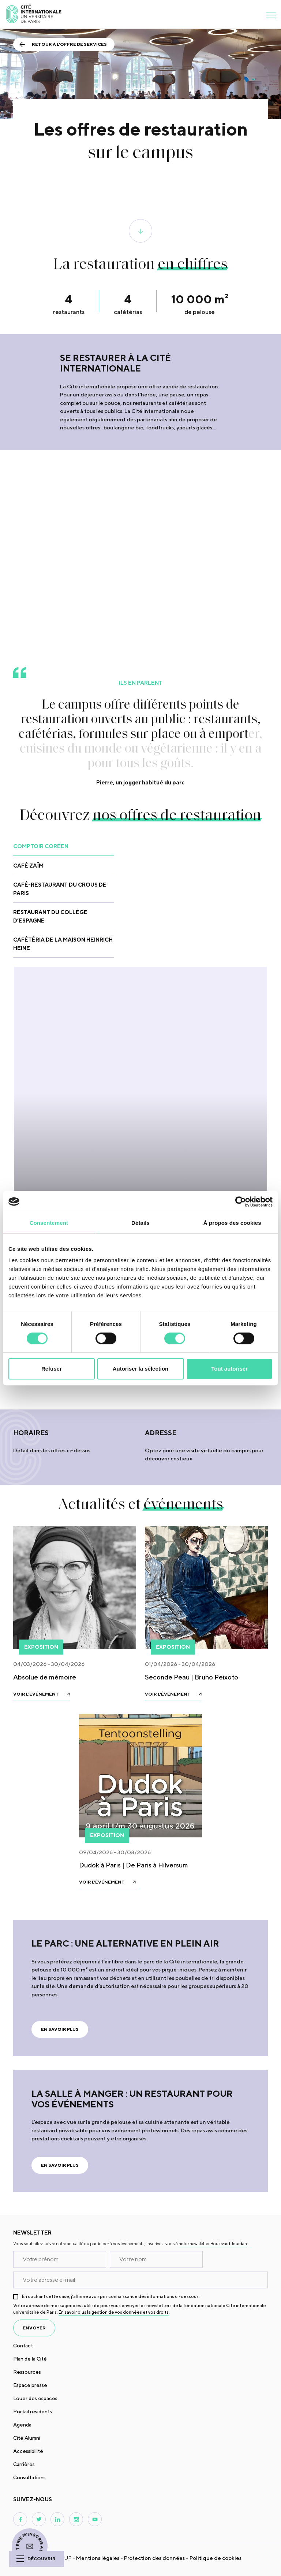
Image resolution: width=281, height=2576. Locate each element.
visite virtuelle (204, 1450)
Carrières (24, 2464)
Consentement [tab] (49, 1223)
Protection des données (154, 2558)
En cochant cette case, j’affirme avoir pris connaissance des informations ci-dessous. (111, 2296)
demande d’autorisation (99, 1986)
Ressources (27, 2372)
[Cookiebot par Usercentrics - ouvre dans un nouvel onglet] (241, 1201)
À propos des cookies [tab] (232, 1223)
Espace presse (30, 2385)
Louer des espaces (35, 2398)
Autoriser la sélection (141, 1368)
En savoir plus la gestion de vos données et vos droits (114, 2312)
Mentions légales (97, 2558)
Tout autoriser (229, 1368)
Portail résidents (32, 2411)
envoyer (34, 2328)
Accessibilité (28, 2451)
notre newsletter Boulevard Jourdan (213, 2243)
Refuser (51, 1368)
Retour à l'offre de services (69, 44)
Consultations (29, 2477)
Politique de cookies (215, 2558)
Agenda (22, 2425)
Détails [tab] (140, 1223)
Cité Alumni (26, 2438)
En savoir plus (60, 2029)
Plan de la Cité (30, 2359)
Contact (23, 2345)
